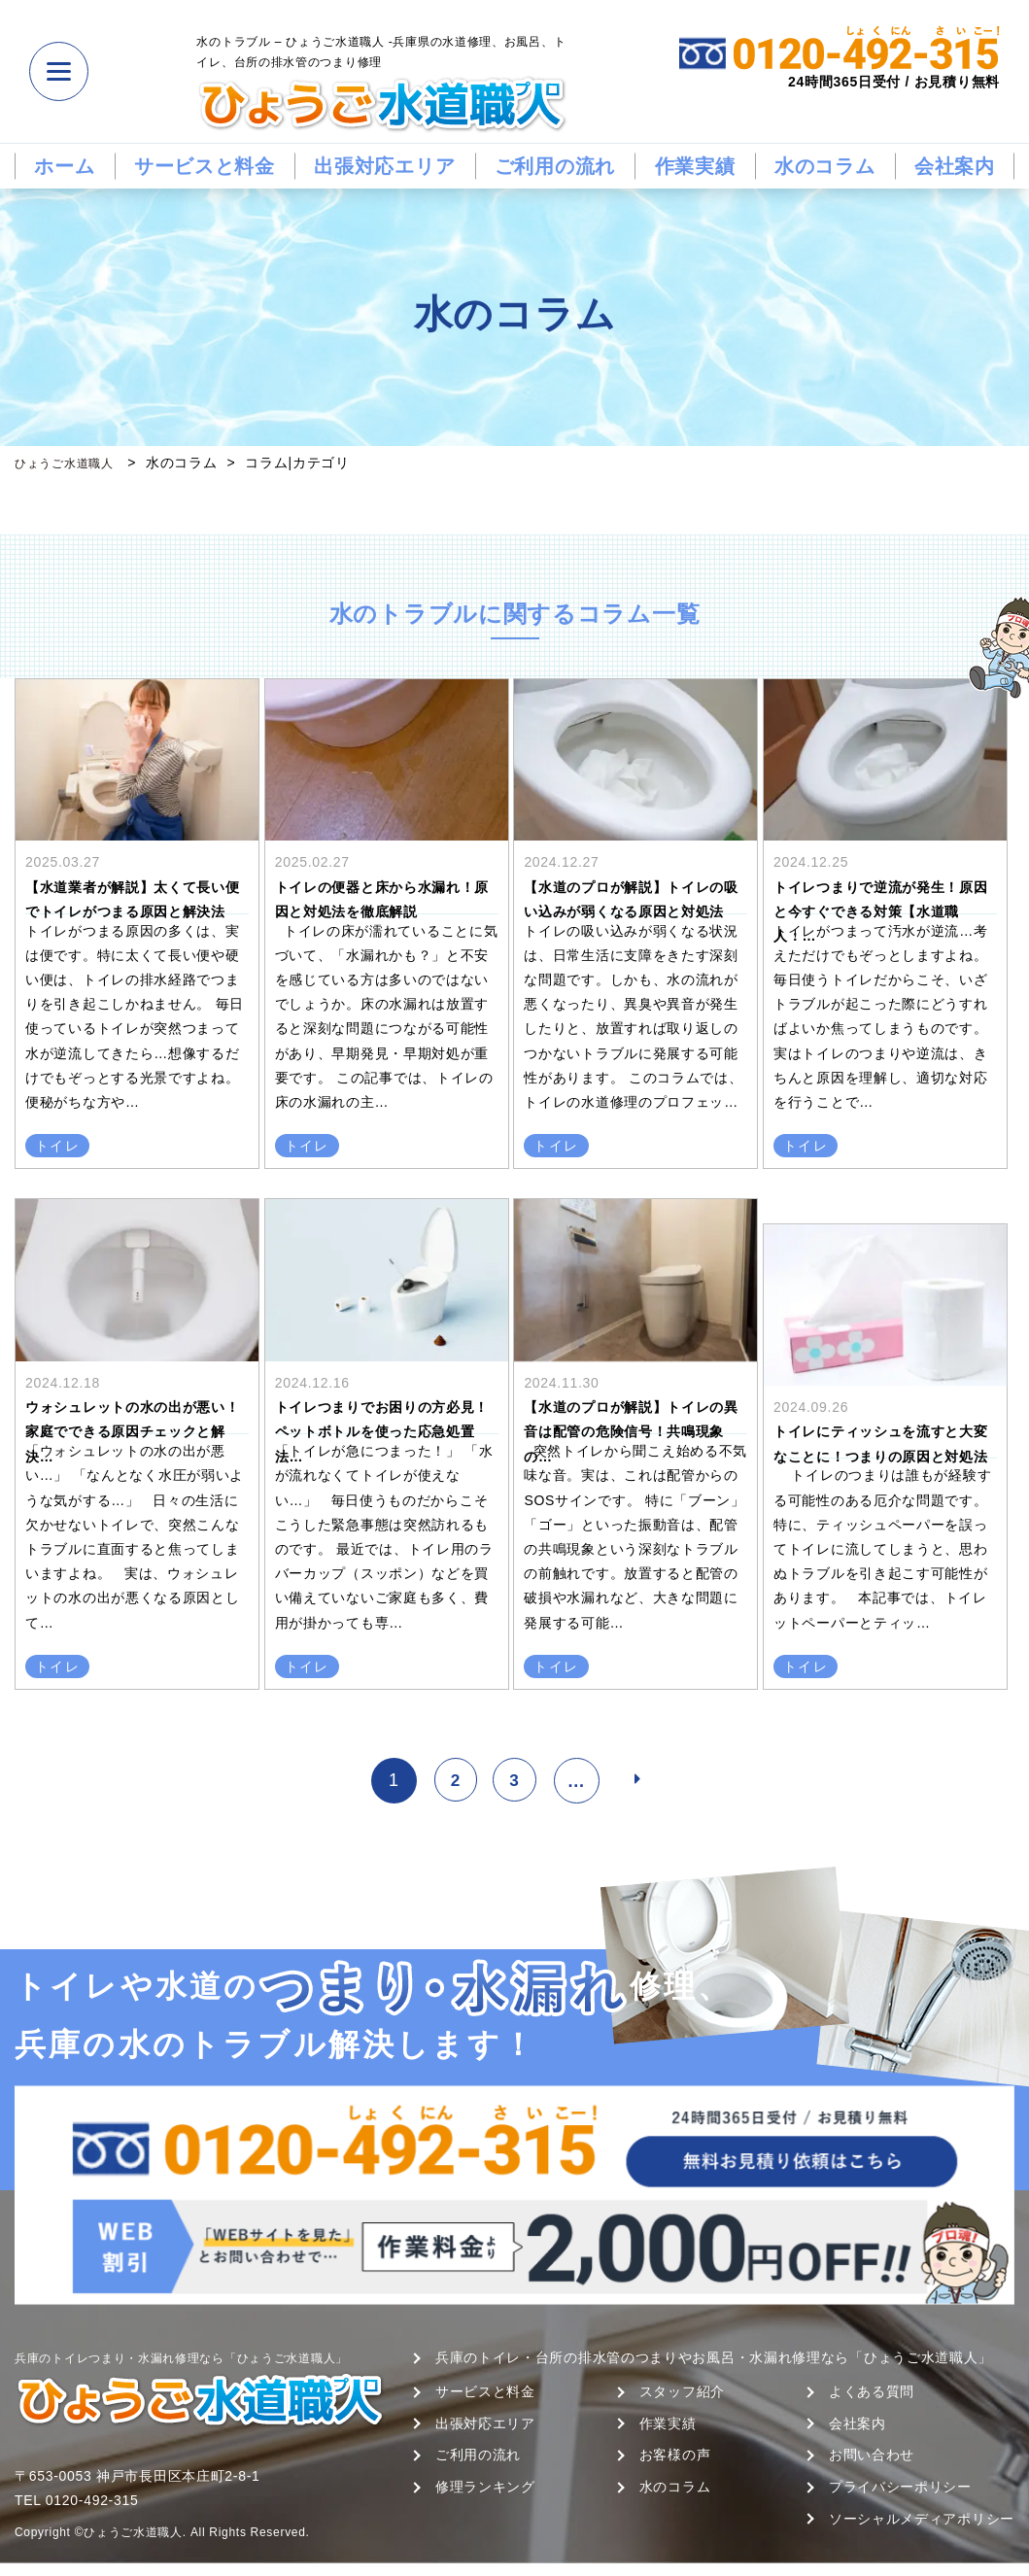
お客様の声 (675, 2454)
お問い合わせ (871, 2454)
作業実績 (695, 166)
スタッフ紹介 (682, 2391)
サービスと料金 (204, 166)
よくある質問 (871, 2391)
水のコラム (824, 166)
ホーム (64, 166)
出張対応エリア (384, 166)
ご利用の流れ (555, 166)
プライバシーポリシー (900, 2486)
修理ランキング (485, 2486)
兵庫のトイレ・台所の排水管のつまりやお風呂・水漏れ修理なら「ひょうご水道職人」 (713, 2357)
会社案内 (954, 166)
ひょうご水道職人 (72, 462)
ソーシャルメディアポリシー (921, 2518)
